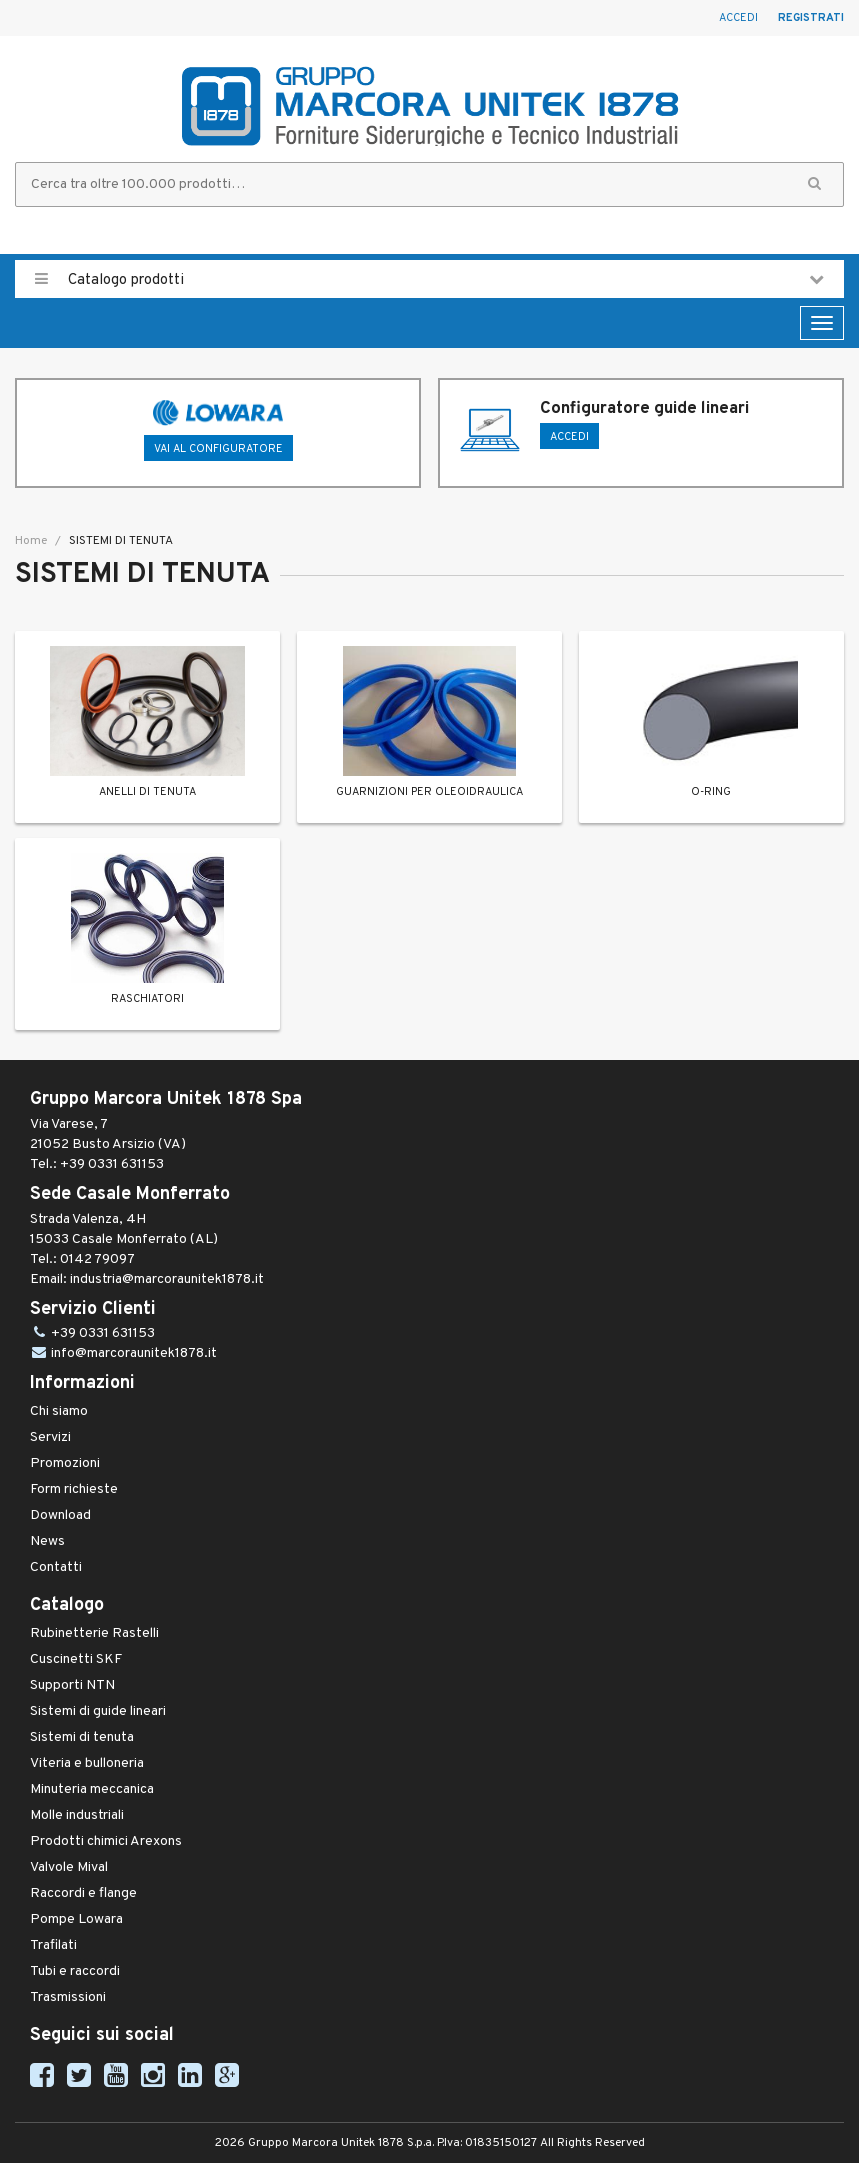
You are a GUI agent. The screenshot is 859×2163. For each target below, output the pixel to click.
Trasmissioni (68, 1997)
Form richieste (74, 1489)
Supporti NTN (72, 1685)
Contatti (56, 1567)
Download (60, 1515)
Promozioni (65, 1463)
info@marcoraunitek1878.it (134, 1353)
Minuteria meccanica (92, 1789)
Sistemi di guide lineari (98, 1711)
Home (31, 541)
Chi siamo (59, 1411)
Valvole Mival (69, 1867)
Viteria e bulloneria (87, 1763)
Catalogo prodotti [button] (429, 279)
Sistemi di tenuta (82, 1737)
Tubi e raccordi (75, 1971)
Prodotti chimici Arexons (106, 1841)
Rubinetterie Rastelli (94, 1633)
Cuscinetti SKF (76, 1659)
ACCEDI (569, 437)
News (47, 1541)
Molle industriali (77, 1815)
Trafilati (53, 1945)
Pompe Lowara (76, 1919)
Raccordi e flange (83, 1893)
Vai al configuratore (218, 449)
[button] (814, 184)
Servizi (50, 1437)
